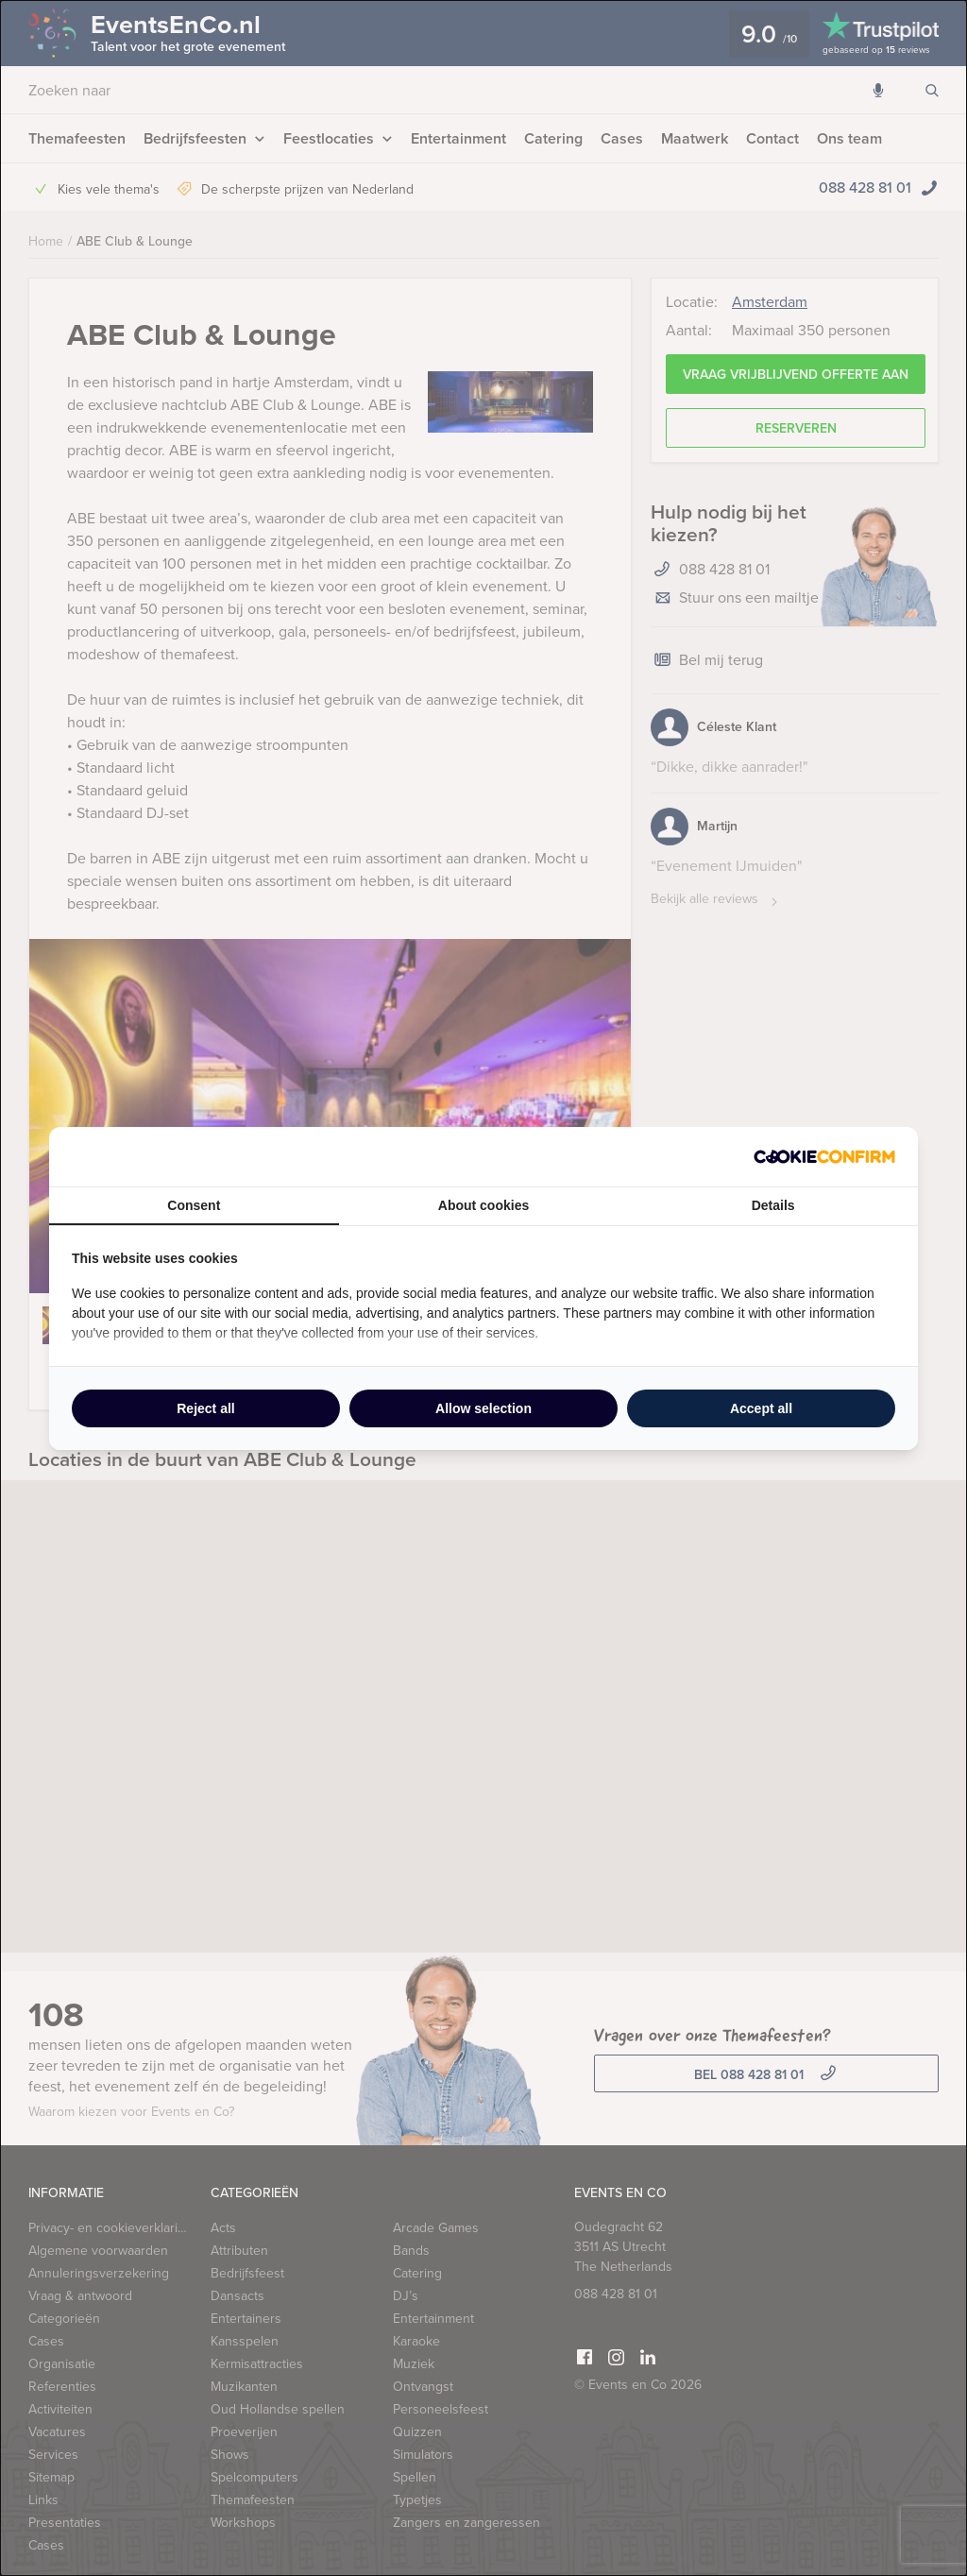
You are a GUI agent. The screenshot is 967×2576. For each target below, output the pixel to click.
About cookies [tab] (483, 1205)
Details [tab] (773, 1205)
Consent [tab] (193, 1205)
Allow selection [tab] (483, 1408)
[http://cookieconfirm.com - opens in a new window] (824, 1157)
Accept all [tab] (761, 1408)
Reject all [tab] (205, 1408)
